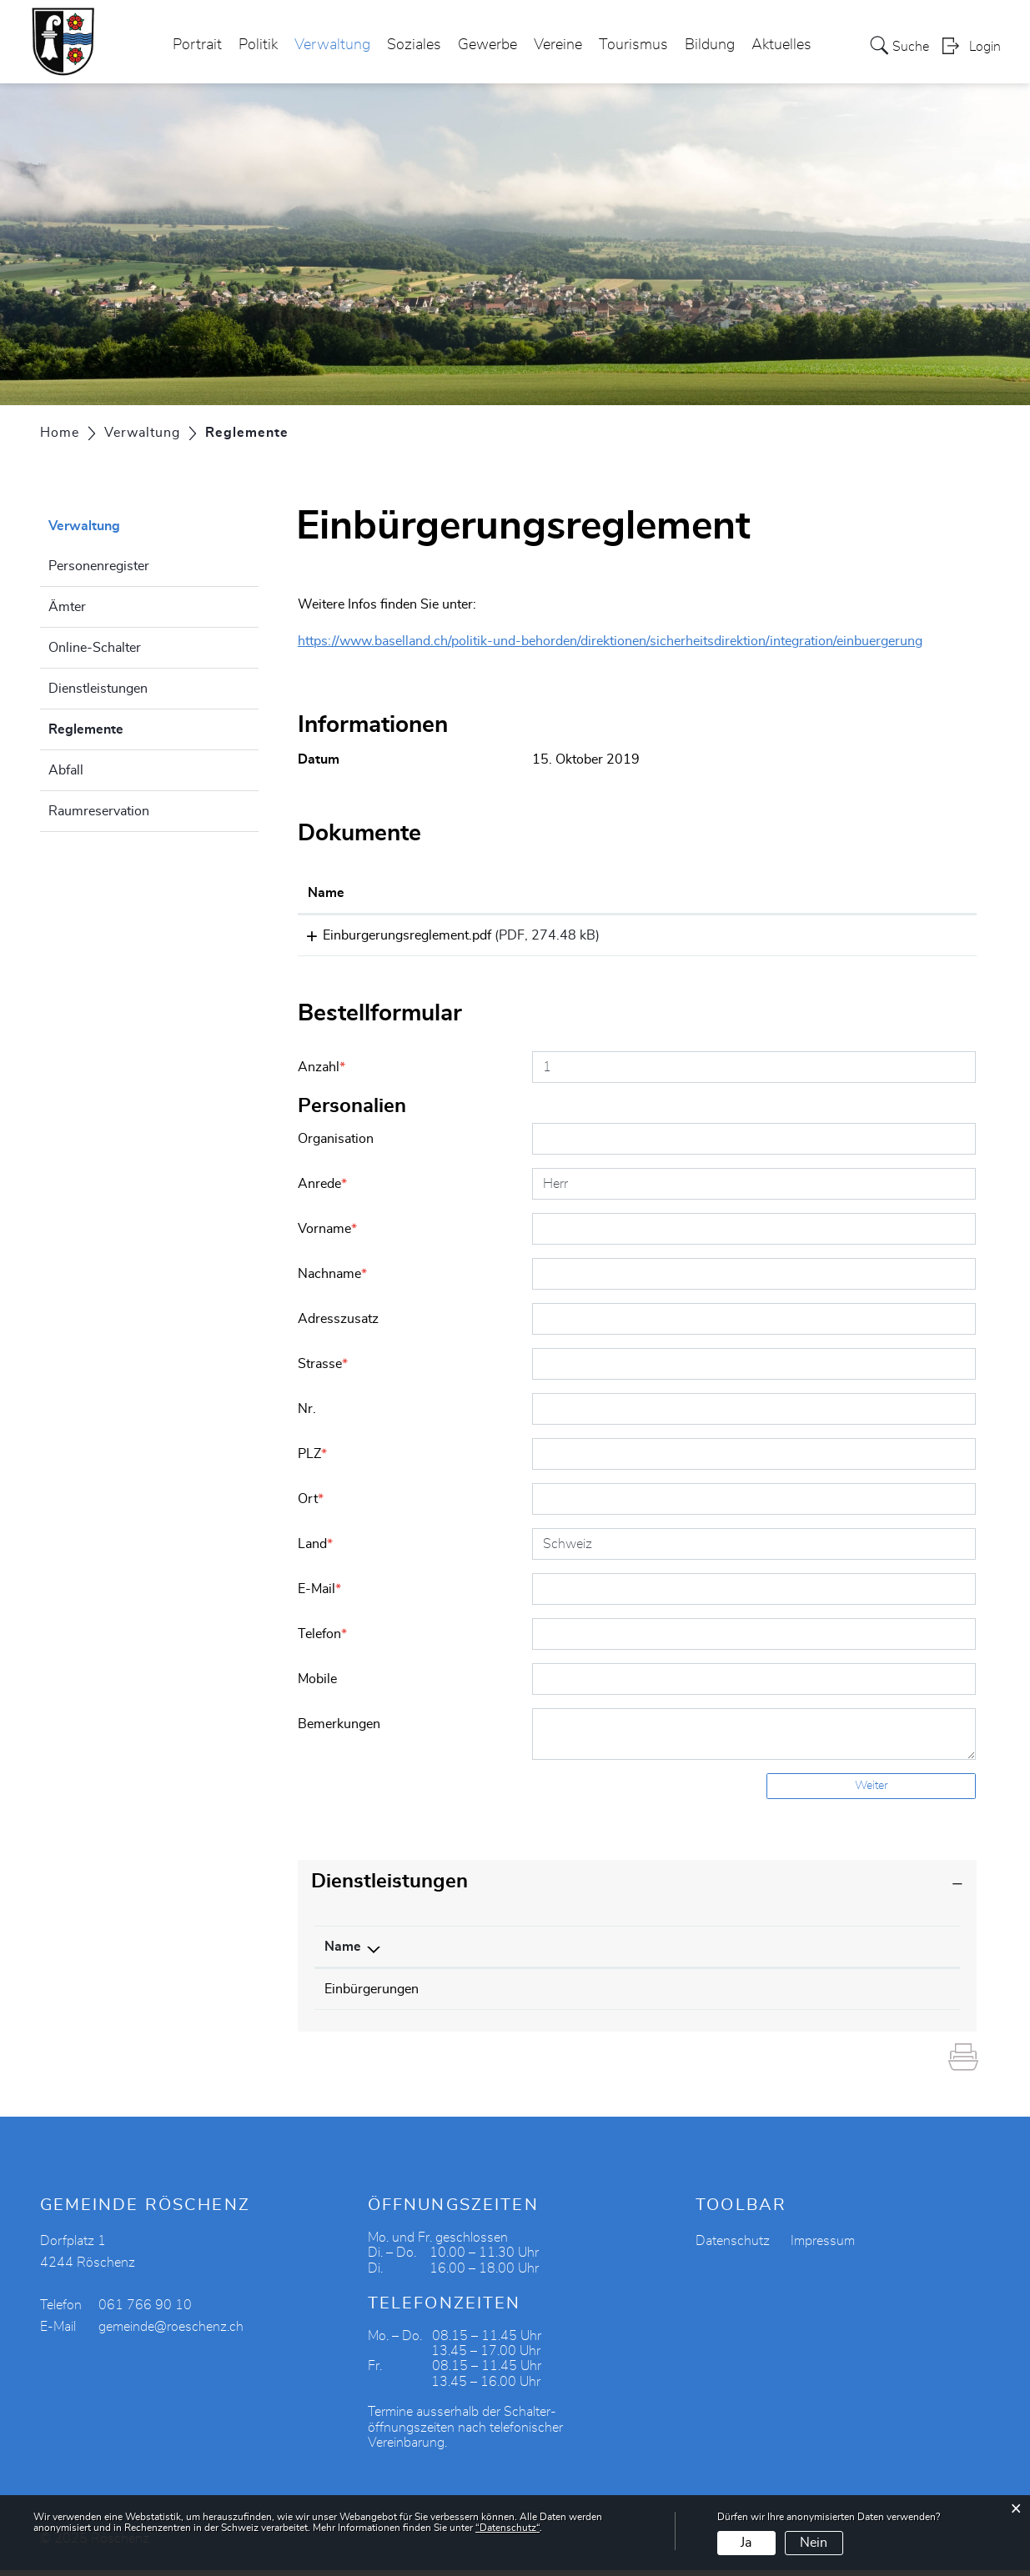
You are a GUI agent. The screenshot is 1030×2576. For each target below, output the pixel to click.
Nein (813, 2542)
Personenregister (98, 566)
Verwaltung (332, 45)
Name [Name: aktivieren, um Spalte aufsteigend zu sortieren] (326, 893)
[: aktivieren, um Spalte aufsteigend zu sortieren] (899, 894)
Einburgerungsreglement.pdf (392, 935)
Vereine (558, 45)
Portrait (197, 45)
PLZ (312, 1459)
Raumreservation (98, 811)
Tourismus (633, 45)
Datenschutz (733, 2246)
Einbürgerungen (371, 1995)
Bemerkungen (339, 1730)
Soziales (414, 45)
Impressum (823, 2246)
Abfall (65, 770)
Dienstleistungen (98, 688)
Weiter (871, 1791)
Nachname (332, 1279)
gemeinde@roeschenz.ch (171, 2332)
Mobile (317, 1684)
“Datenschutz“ (507, 2528)
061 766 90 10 (145, 2311)
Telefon (322, 1639)
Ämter (67, 607)
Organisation (336, 1144)
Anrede (322, 1189)
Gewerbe (487, 45)
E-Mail (319, 1594)
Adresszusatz (338, 1324)
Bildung (710, 45)
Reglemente (127, 727)
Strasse (323, 1369)
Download (898, 938)
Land (315, 1549)
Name (342, 1952)
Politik (258, 45)
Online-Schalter (94, 647)
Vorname (327, 1234)
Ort (311, 1504)
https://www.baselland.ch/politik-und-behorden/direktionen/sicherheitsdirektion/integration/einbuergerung (610, 641)
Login (985, 46)
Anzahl (321, 1073)
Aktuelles (781, 45)
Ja (746, 2542)
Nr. (307, 1414)
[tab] (637, 1888)
